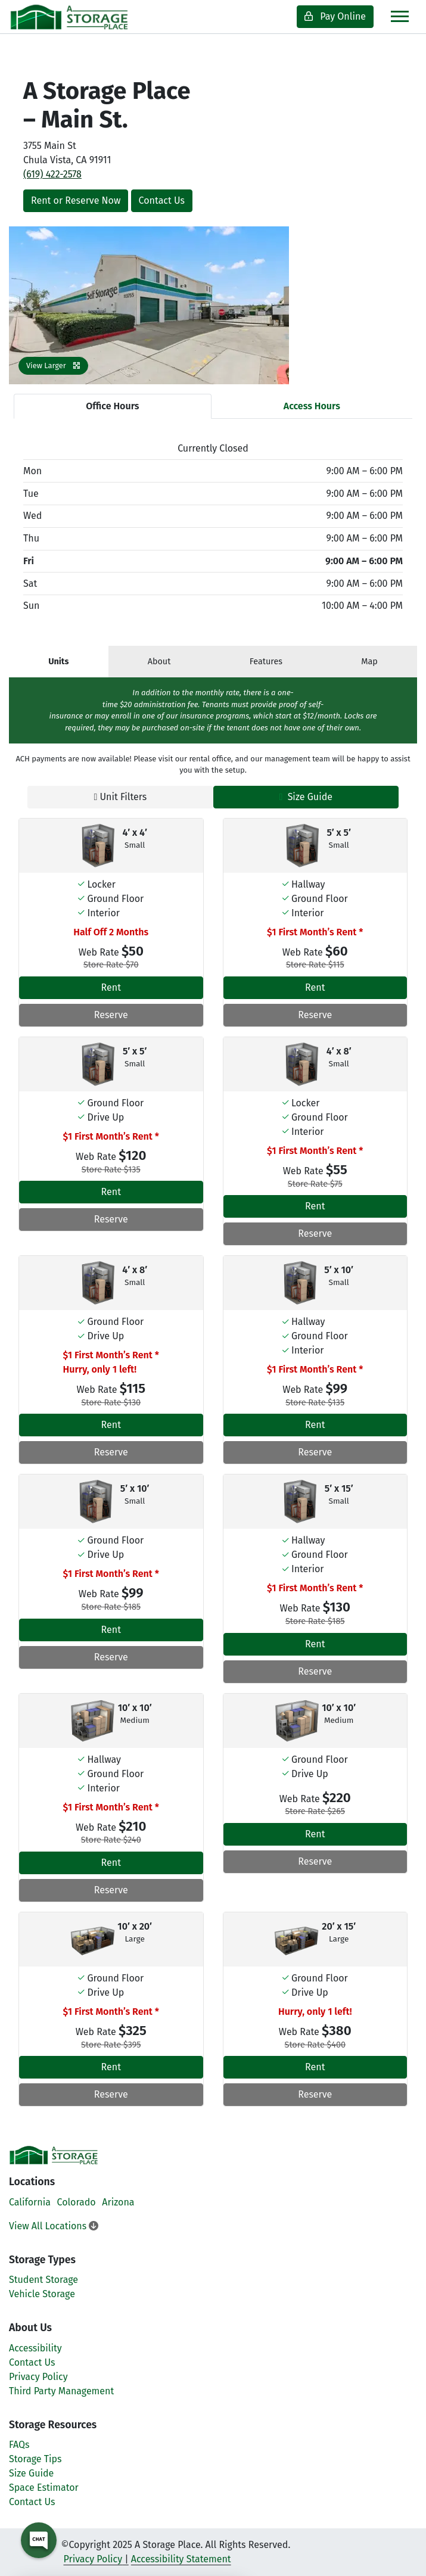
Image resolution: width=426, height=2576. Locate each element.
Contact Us (162, 200)
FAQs (19, 2444)
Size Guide (305, 796)
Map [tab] (369, 662)
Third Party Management (61, 2391)
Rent (111, 987)
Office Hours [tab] (112, 406)
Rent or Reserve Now (75, 200)
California (30, 2202)
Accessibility (35, 2348)
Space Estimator (44, 2487)
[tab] (58, 662)
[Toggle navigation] (399, 16)
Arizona (118, 2202)
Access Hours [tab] (312, 406)
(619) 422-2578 (52, 174)
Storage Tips (35, 2459)
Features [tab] (266, 662)
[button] (30, 305)
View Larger (53, 365)
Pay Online (335, 16)
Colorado (76, 2202)
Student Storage (43, 2279)
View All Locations (53, 2226)
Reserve (111, 1015)
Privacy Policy (38, 2376)
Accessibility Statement (181, 2559)
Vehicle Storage (42, 2294)
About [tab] (159, 662)
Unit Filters (120, 796)
